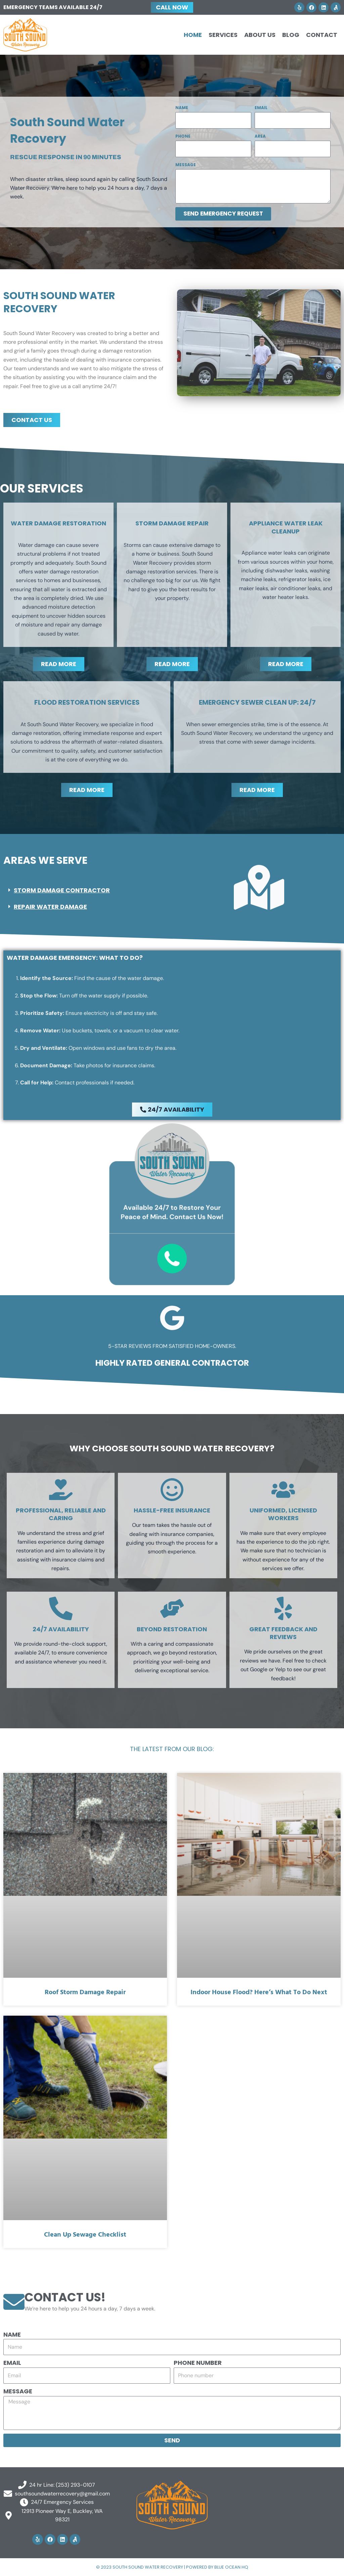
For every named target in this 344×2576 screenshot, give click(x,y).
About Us (259, 35)
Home (193, 35)
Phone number (198, 2361)
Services (223, 35)
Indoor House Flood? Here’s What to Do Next (258, 1992)
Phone (182, 136)
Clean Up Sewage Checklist (85, 2235)
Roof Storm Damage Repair (85, 1992)
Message (185, 165)
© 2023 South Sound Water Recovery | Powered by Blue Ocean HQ (172, 2567)
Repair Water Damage (50, 906)
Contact (321, 35)
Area (260, 136)
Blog (290, 35)
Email (261, 107)
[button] (85, 890)
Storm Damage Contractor (62, 890)
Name (181, 107)
